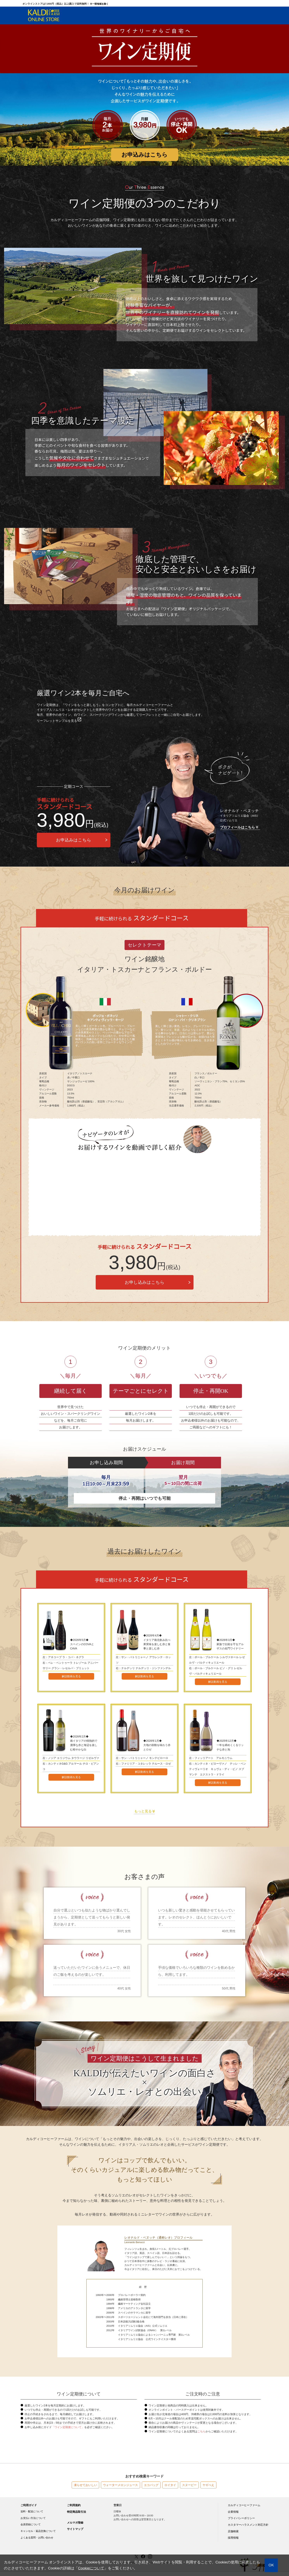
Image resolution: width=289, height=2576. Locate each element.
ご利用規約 (74, 2505)
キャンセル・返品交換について (38, 2531)
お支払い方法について (33, 2518)
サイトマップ (75, 2529)
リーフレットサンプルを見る (59, 719)
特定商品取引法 (76, 2511)
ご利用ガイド (29, 2505)
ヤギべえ (208, 2485)
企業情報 (233, 2511)
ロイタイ (170, 2485)
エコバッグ (151, 2485)
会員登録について (31, 2524)
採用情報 (233, 2537)
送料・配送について (32, 2511)
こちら (201, 2431)
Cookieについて (91, 2568)
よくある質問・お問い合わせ (37, 2537)
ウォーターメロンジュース (120, 2485)
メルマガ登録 (75, 2522)
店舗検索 (233, 2531)
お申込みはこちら (144, 155)
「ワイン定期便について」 (68, 2427)
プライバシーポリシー (241, 2518)
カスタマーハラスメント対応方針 (248, 2524)
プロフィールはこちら (237, 827)
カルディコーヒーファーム (244, 2505)
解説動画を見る (71, 1676)
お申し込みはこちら (144, 1282)
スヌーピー (189, 2485)
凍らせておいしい (85, 2485)
